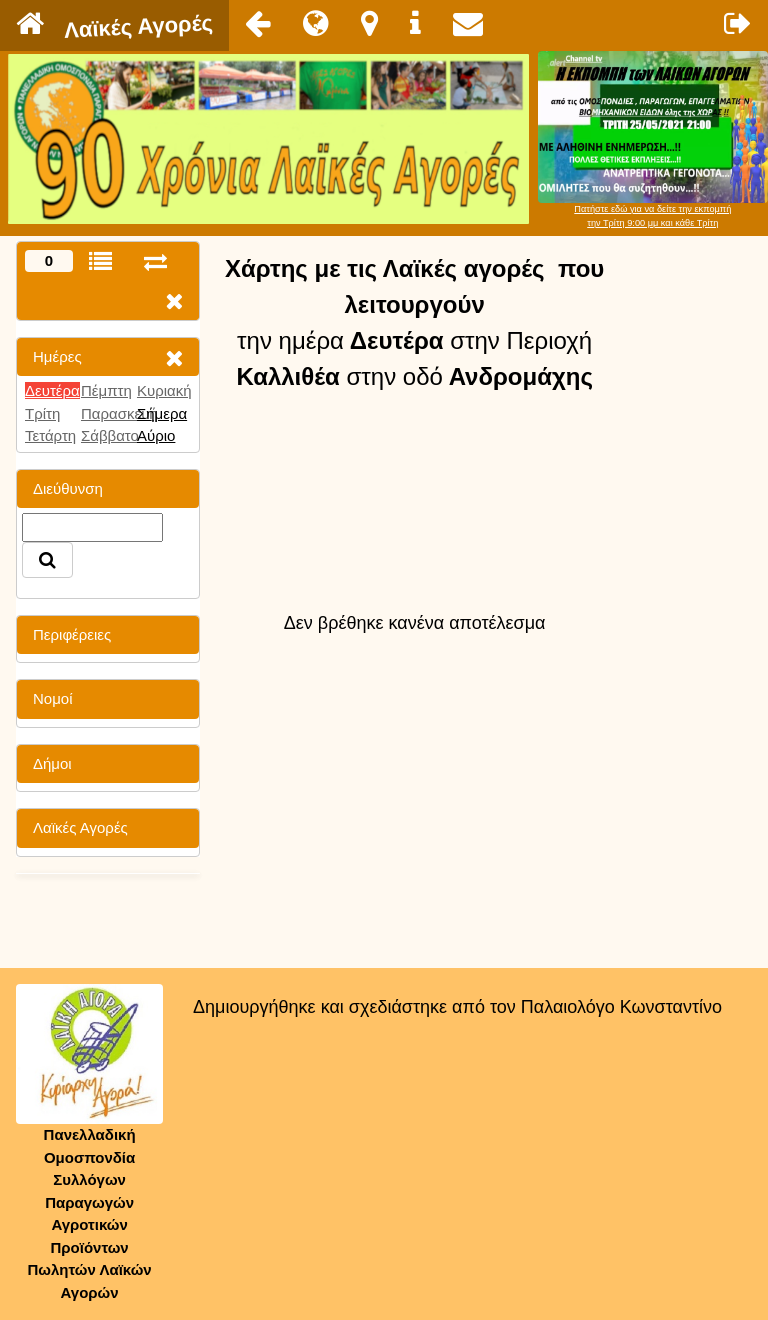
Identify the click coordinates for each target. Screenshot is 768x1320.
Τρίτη (42, 413)
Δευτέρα (52, 390)
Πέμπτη (106, 390)
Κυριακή (164, 390)
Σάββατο (110, 435)
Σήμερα (162, 413)
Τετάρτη (50, 435)
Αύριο (156, 435)
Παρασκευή (119, 413)
